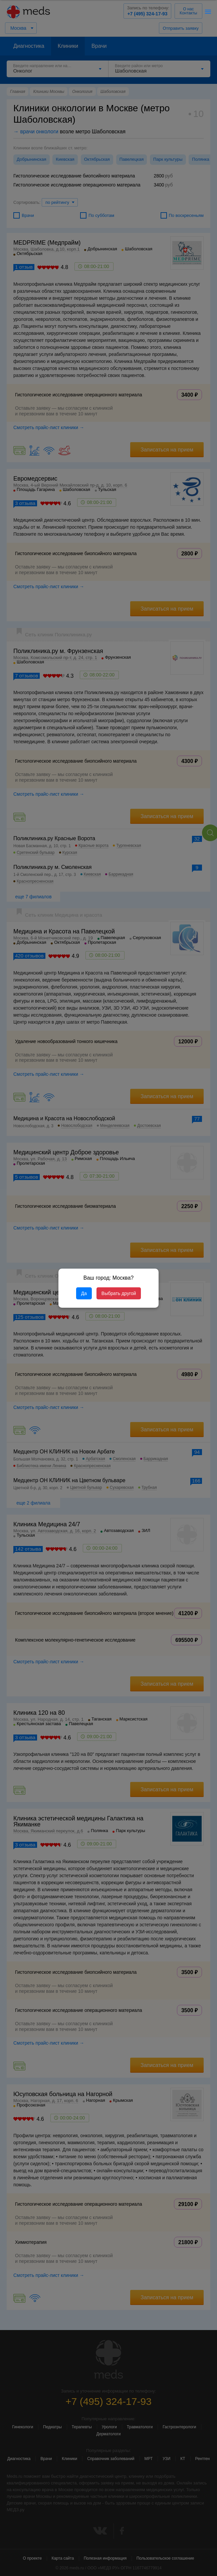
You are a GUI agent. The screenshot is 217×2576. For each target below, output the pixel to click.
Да (84, 1293)
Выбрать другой (118, 1293)
